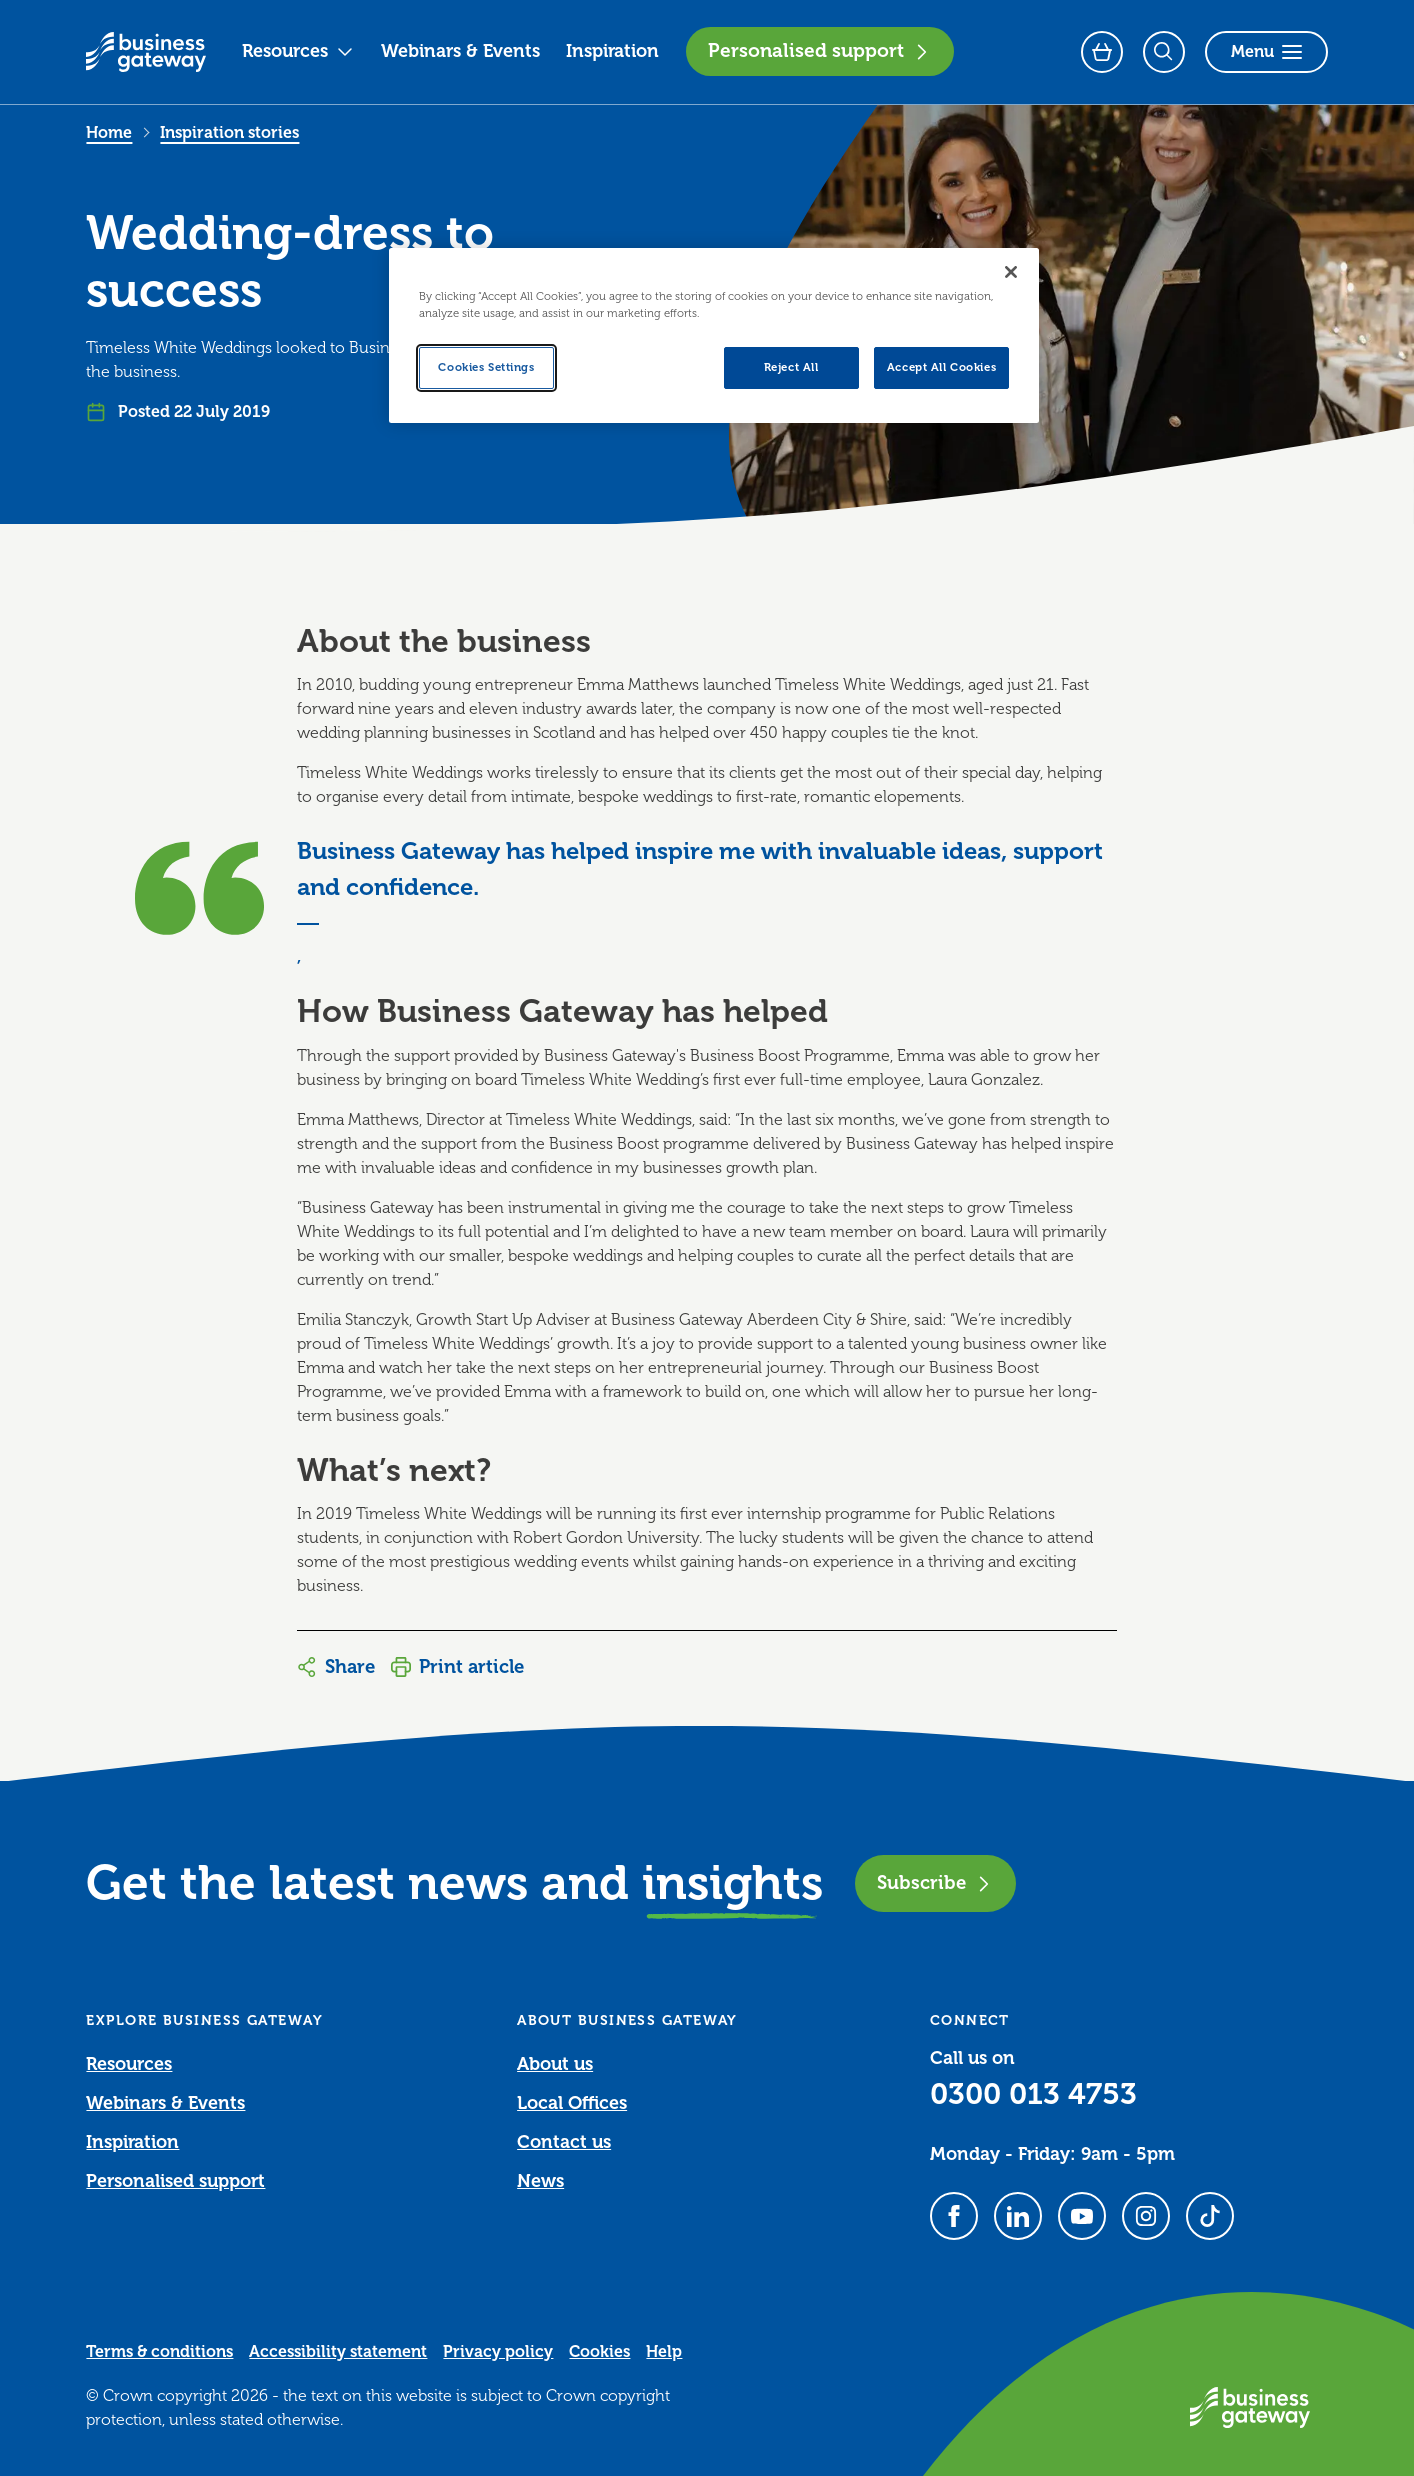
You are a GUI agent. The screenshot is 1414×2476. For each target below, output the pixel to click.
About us (555, 2064)
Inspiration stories (229, 133)
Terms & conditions (159, 2352)
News (540, 2181)
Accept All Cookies (941, 367)
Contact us (564, 2142)
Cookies (599, 2352)
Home (109, 133)
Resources (298, 51)
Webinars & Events (460, 51)
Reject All (791, 367)
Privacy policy (498, 2352)
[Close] (1011, 272)
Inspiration (612, 51)
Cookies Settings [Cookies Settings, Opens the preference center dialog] (486, 367)
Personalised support (820, 51)
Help (664, 2352)
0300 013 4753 (1033, 2094)
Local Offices (572, 2103)
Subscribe (935, 1882)
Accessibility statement (338, 2352)
